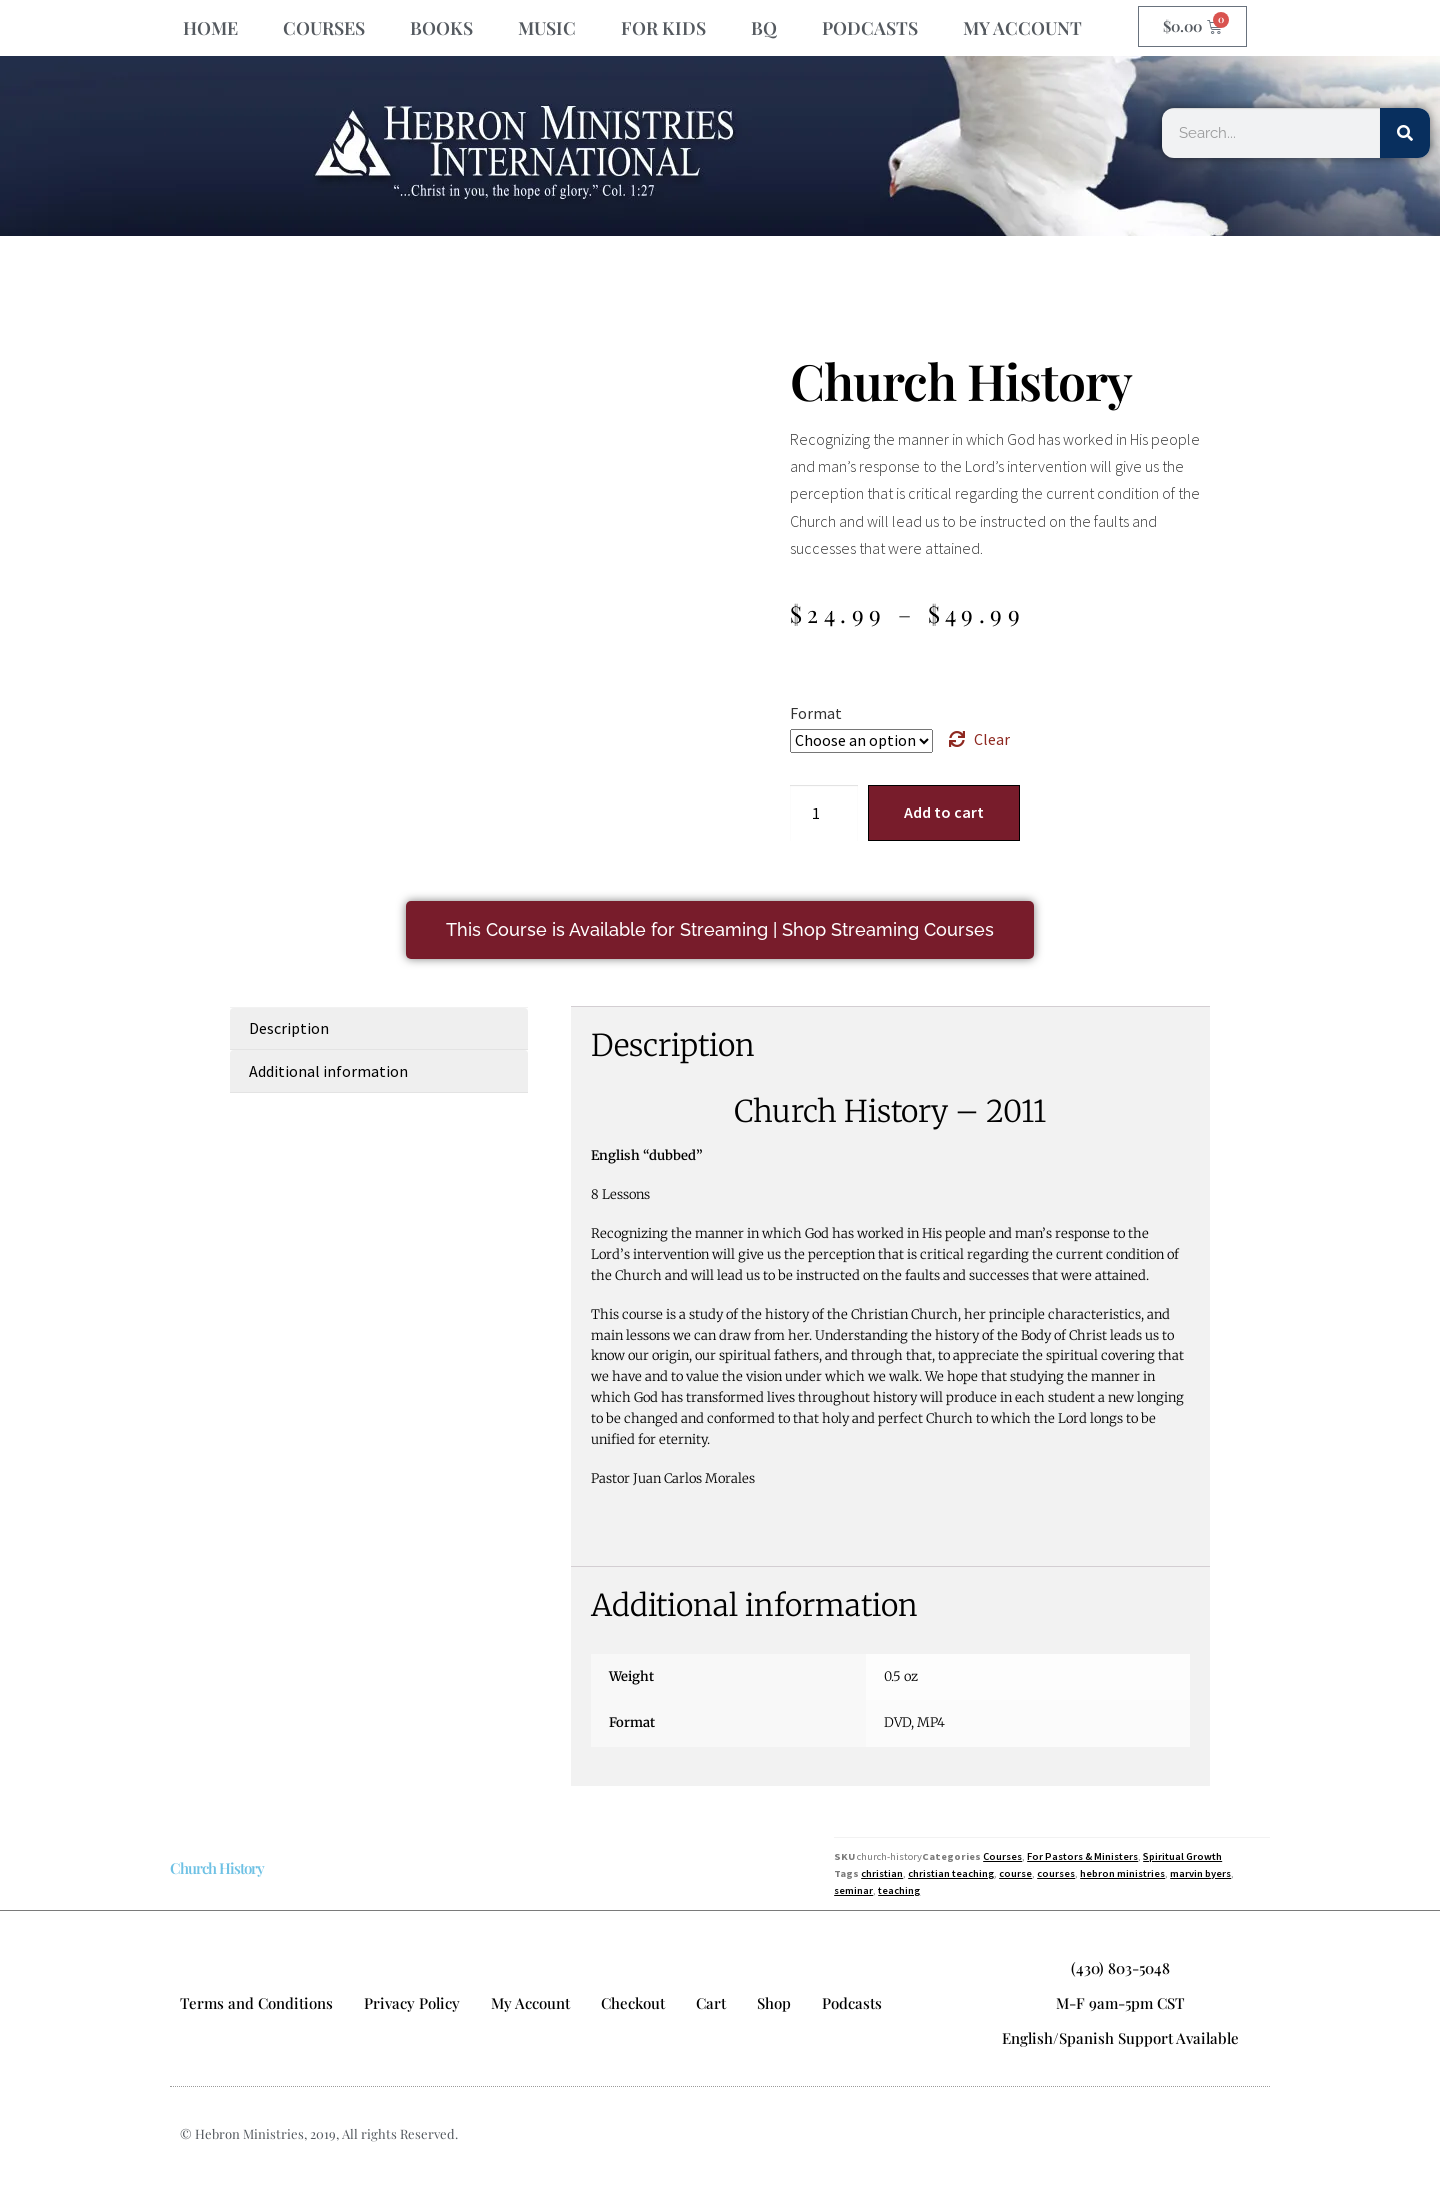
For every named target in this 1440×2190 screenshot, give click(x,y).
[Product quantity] (824, 813)
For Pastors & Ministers (1082, 1856)
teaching (899, 1890)
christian (882, 1873)
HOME (210, 28)
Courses (1002, 1856)
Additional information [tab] (328, 1071)
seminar (853, 1890)
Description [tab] (289, 1028)
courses (1056, 1873)
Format (816, 713)
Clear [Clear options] (992, 739)
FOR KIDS (663, 28)
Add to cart (944, 812)
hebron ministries (1122, 1873)
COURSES (324, 28)
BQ (764, 28)
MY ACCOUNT (1022, 28)
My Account (530, 2003)
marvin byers (1200, 1873)
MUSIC (547, 28)
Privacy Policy (412, 2003)
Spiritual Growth (1182, 1856)
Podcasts (852, 2003)
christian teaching (951, 1873)
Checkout (633, 2003)
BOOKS (441, 28)
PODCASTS (870, 28)
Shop (774, 2003)
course (1015, 1873)
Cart (711, 2003)
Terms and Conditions (256, 2003)
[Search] (1405, 133)
